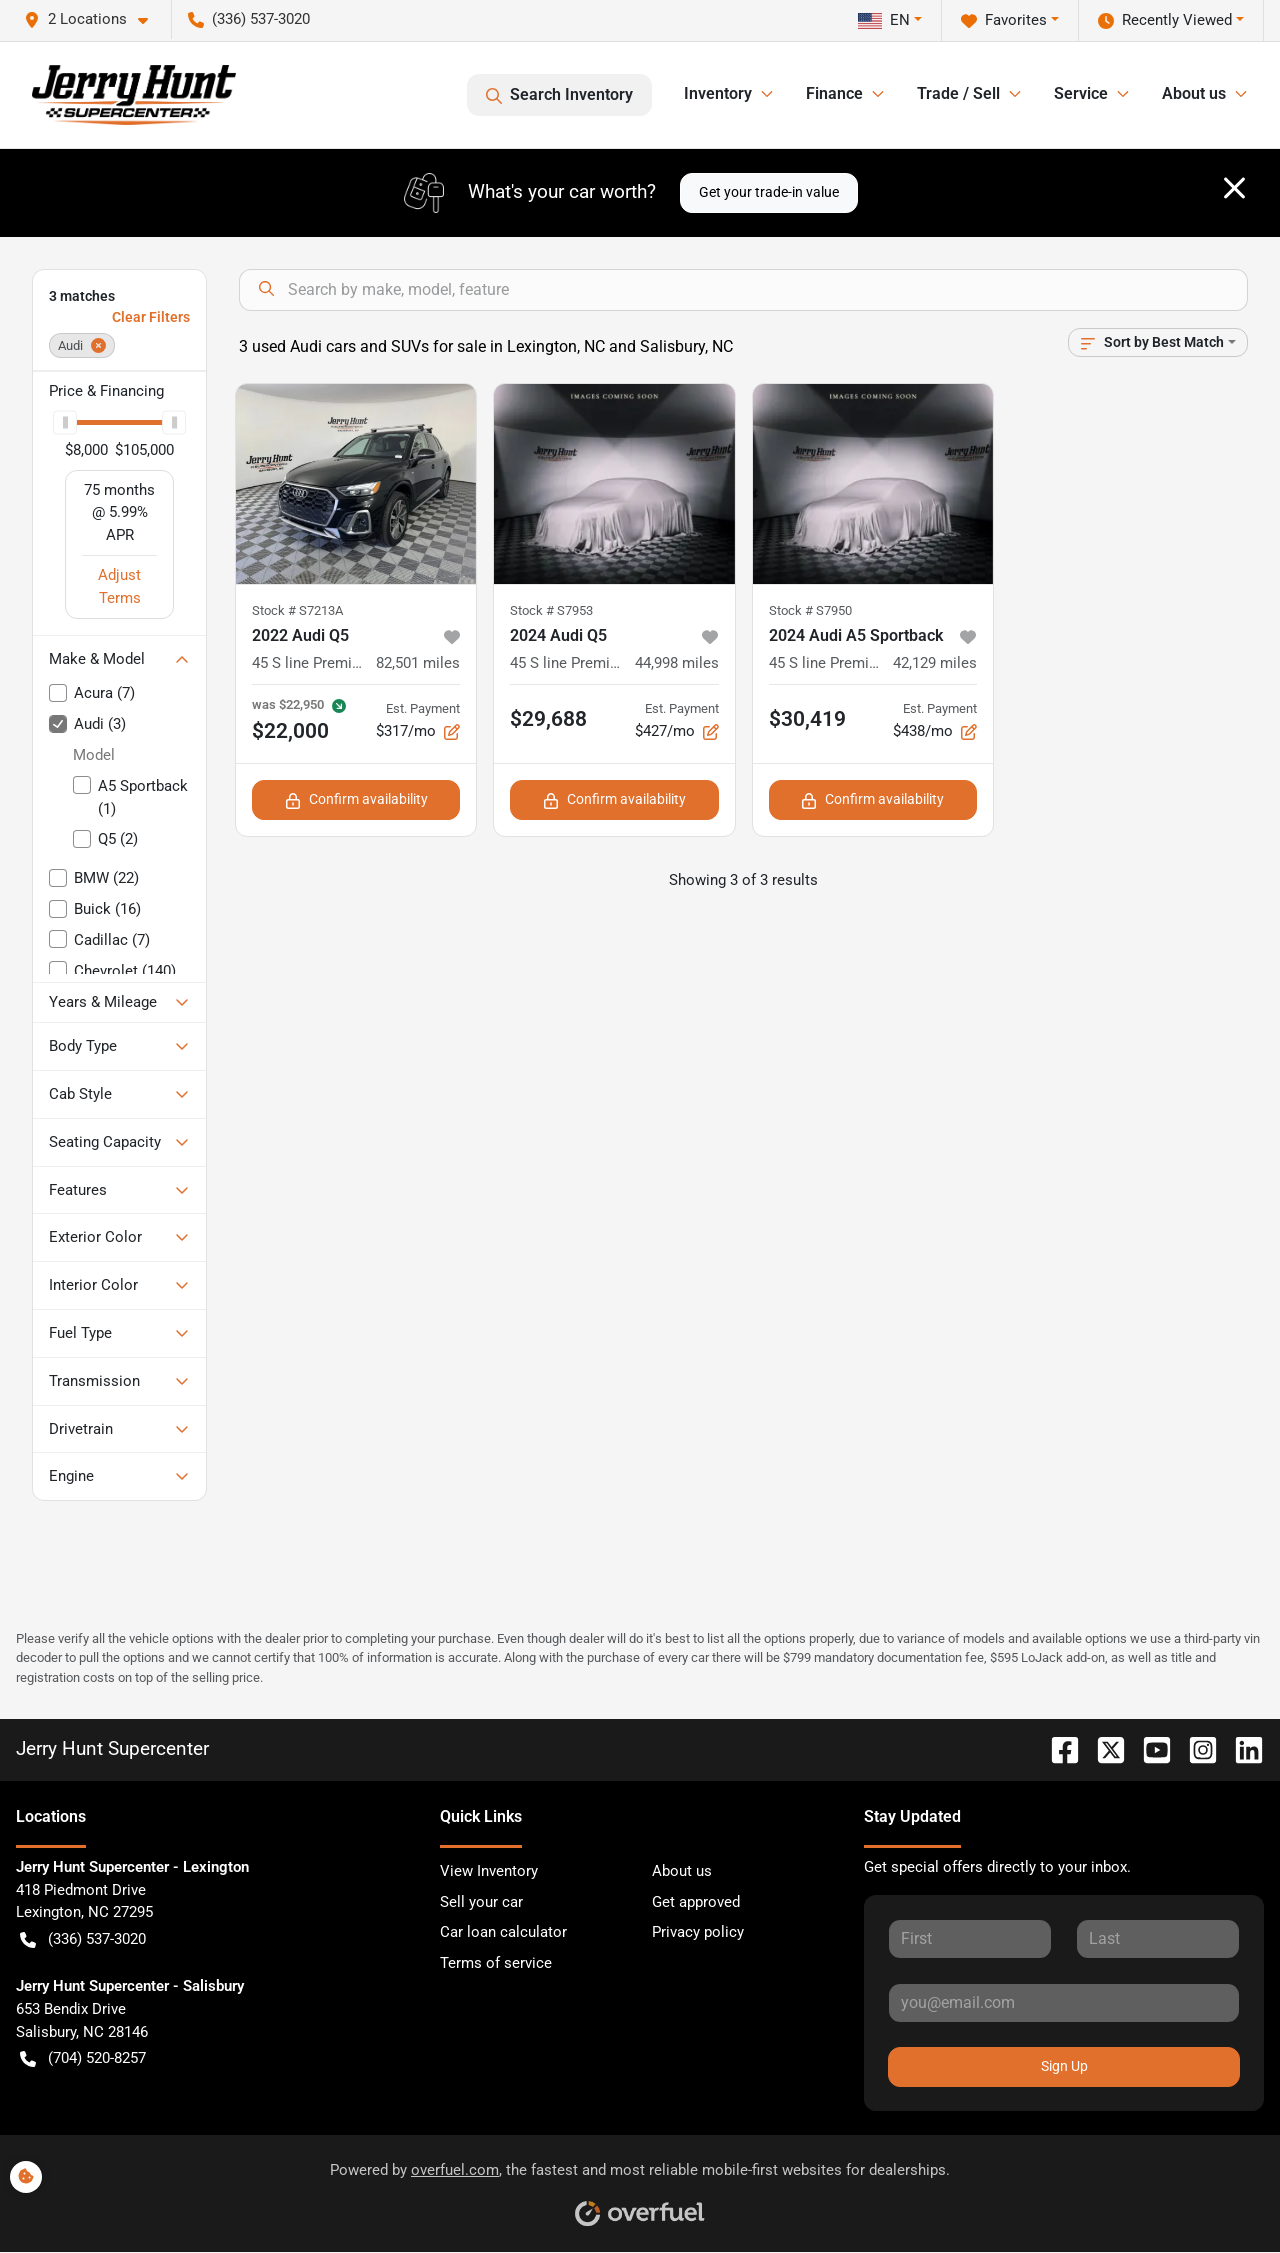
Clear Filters (151, 317)
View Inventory (489, 1871)
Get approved (696, 1902)
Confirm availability (356, 799)
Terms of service (496, 1963)
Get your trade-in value (769, 192)
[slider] (65, 423)
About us (682, 1871)
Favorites (1004, 20)
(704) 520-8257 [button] (83, 2058)
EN (884, 20)
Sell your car (481, 1902)
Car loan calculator (503, 1932)
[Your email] (1064, 2003)
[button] (94, 19)
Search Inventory (559, 95)
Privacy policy (698, 1932)
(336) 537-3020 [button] (249, 19)
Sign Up (1064, 2066)
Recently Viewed (1165, 20)
